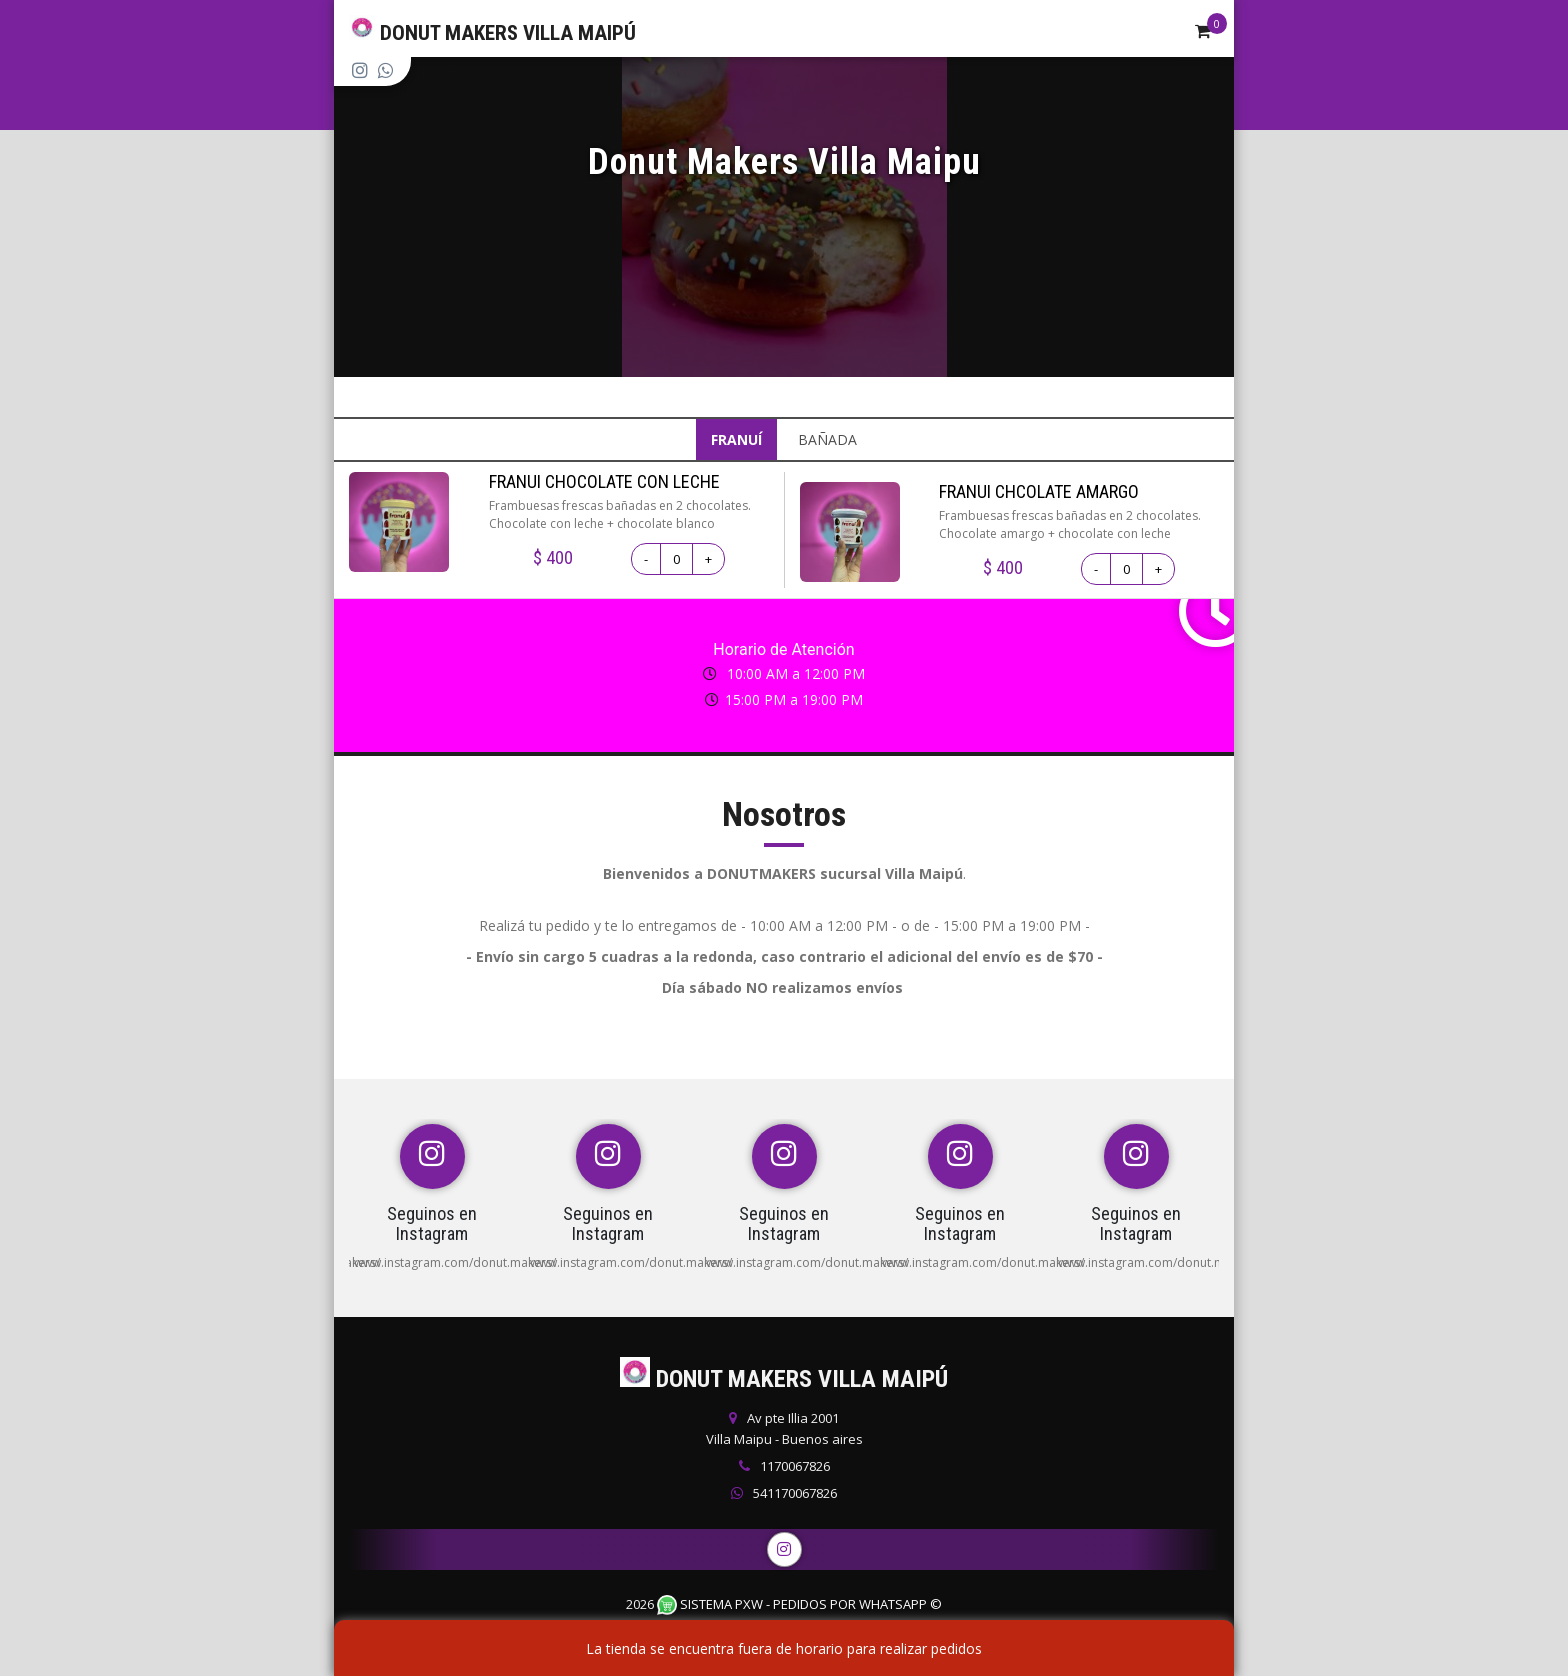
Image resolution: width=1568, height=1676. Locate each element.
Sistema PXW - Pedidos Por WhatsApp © (799, 1604)
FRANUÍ (736, 439)
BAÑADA (827, 439)
